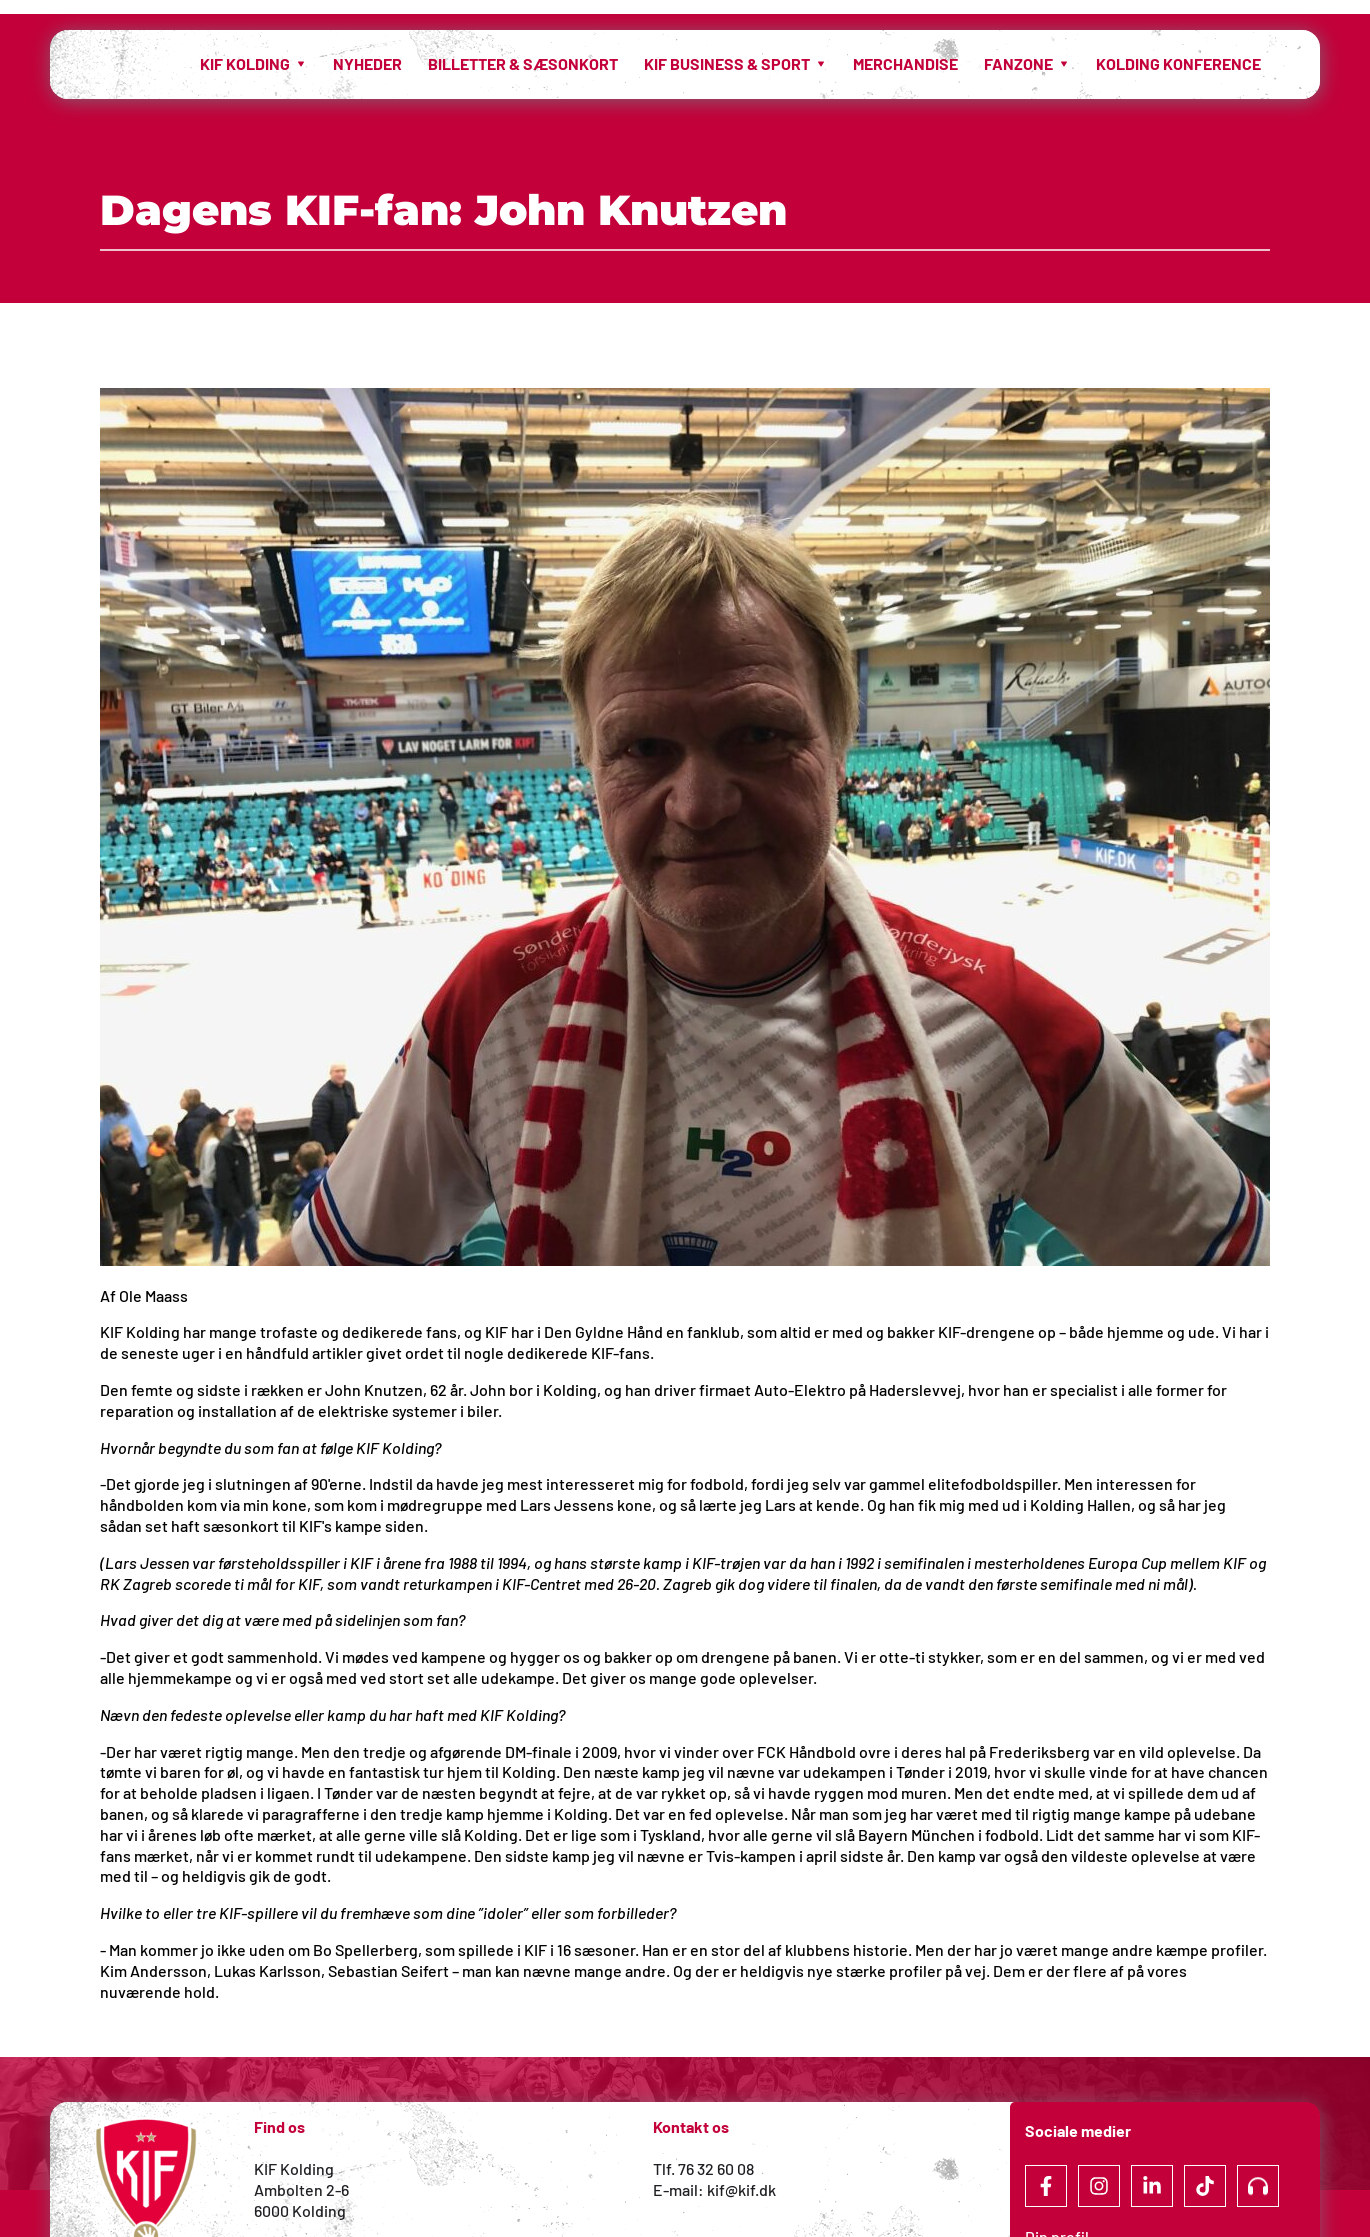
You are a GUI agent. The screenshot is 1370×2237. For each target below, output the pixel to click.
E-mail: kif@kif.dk (714, 2189)
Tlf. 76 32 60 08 (703, 2168)
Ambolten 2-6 (301, 2189)
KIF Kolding (294, 2168)
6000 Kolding (301, 2210)
